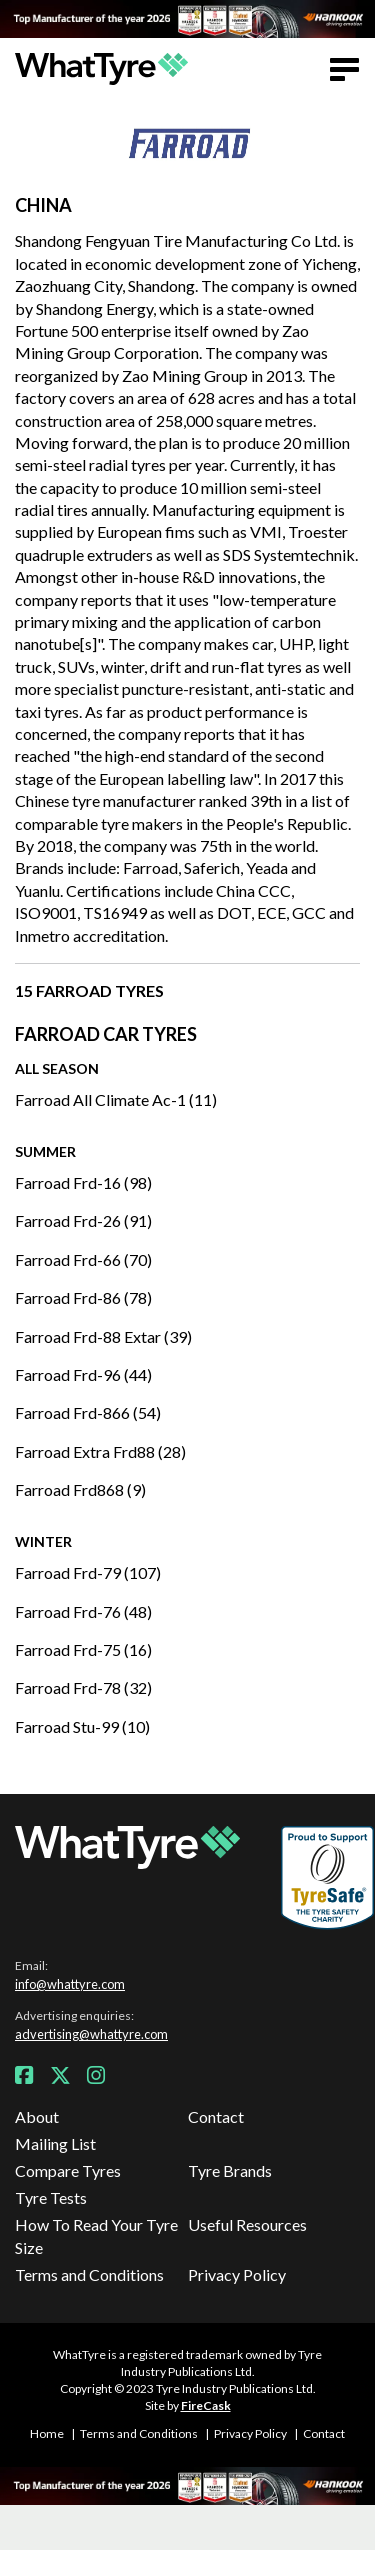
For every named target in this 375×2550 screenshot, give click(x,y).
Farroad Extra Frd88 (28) (100, 1451)
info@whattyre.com (70, 1984)
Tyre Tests (51, 2197)
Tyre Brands (230, 2170)
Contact (216, 2116)
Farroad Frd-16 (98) (83, 1182)
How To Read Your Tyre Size (96, 2235)
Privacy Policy (237, 2274)
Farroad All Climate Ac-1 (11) (116, 1099)
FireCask (206, 2405)
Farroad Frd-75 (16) (83, 1649)
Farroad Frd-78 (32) (83, 1687)
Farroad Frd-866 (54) (88, 1412)
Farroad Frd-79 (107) (88, 1572)
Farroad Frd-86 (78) (83, 1297)
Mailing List (55, 2143)
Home (47, 2433)
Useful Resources (247, 2224)
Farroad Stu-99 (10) (82, 1726)
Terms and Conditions (89, 2274)
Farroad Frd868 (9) (80, 1489)
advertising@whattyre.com (91, 2034)
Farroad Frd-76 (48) (83, 1611)
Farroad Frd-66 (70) (83, 1259)
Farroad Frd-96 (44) (83, 1374)
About (37, 2116)
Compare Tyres (68, 2170)
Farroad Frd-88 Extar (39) (103, 1336)
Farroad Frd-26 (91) (83, 1220)
